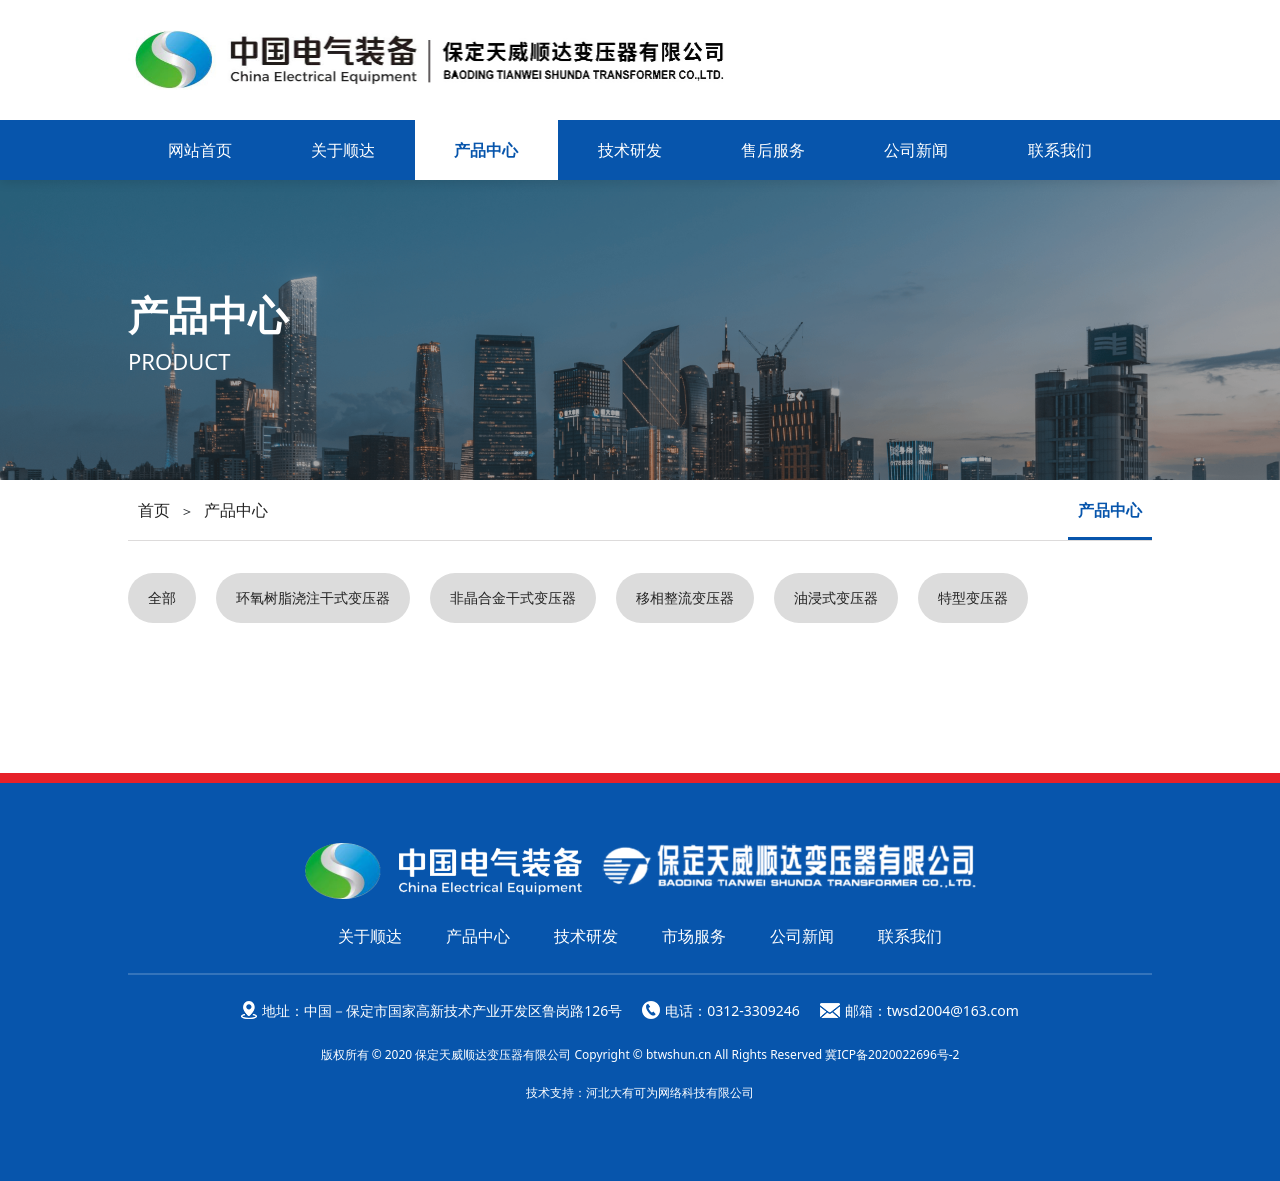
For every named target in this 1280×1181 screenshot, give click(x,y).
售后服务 (773, 150)
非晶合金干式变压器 (513, 597)
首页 (154, 510)
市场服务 (694, 935)
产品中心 (486, 150)
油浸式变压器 (836, 597)
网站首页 (200, 150)
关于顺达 (343, 150)
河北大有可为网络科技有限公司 (670, 1091)
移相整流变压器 (685, 597)
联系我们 (1060, 150)
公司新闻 (916, 150)
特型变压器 (973, 597)
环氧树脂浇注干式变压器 (313, 597)
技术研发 (630, 150)
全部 (162, 597)
